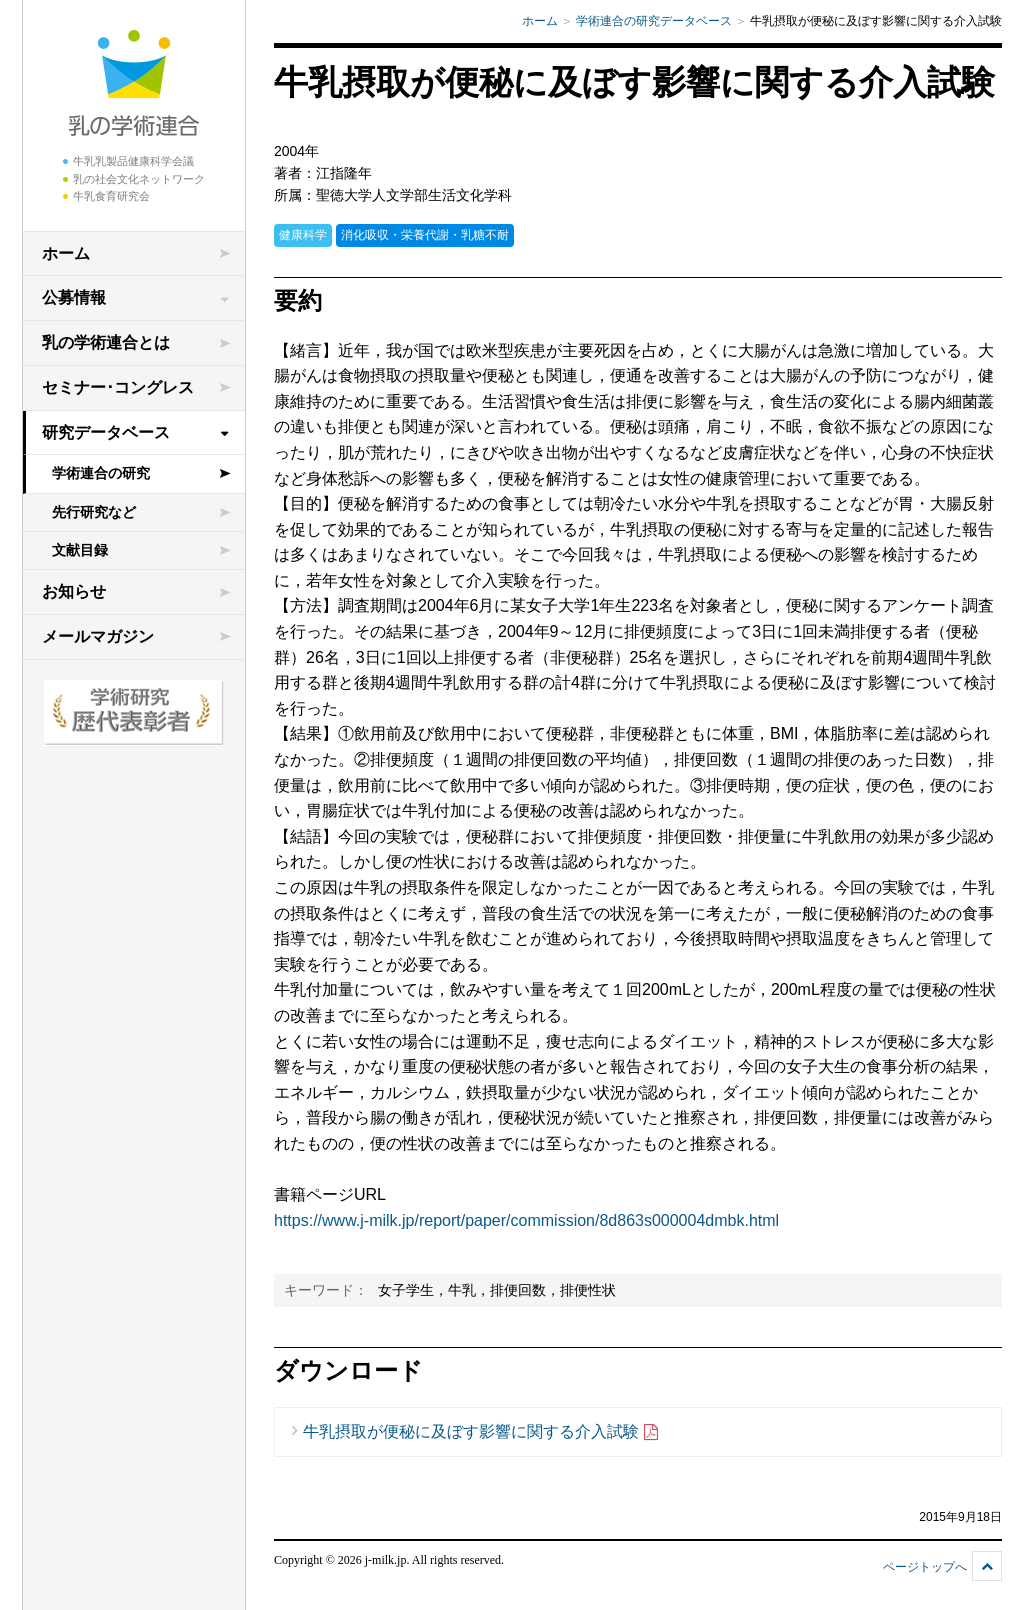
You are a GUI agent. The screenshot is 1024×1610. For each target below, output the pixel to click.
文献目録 (80, 550)
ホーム (66, 253)
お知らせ (74, 591)
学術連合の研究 (101, 473)
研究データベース (106, 432)
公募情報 (74, 297)
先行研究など (94, 512)
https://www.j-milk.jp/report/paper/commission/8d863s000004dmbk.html (526, 1220)
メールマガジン (98, 636)
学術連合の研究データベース (654, 21)
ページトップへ (925, 1567)
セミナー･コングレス (118, 387)
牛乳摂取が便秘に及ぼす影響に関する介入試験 (481, 1432)
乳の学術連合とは (106, 342)
